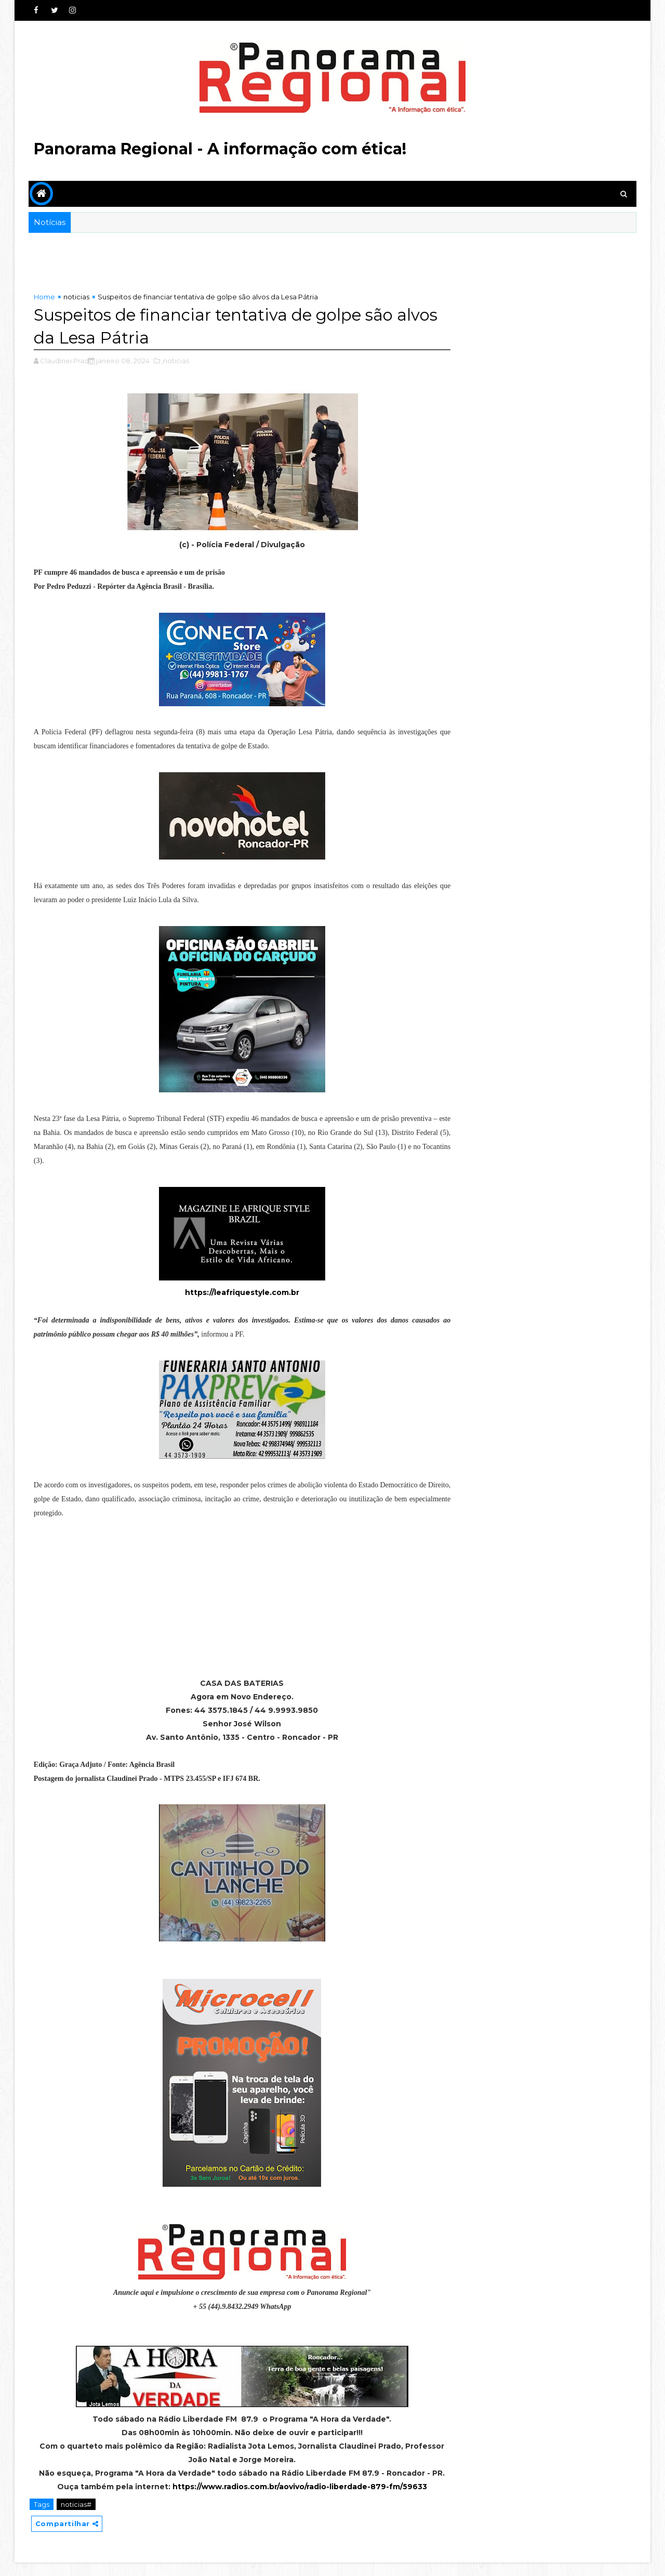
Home (44, 297)
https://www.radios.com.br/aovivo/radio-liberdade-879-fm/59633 (293, 2500)
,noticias (175, 360)
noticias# (76, 2518)
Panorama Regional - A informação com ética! (220, 148)
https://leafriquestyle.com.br (235, 1292)
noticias (76, 297)
